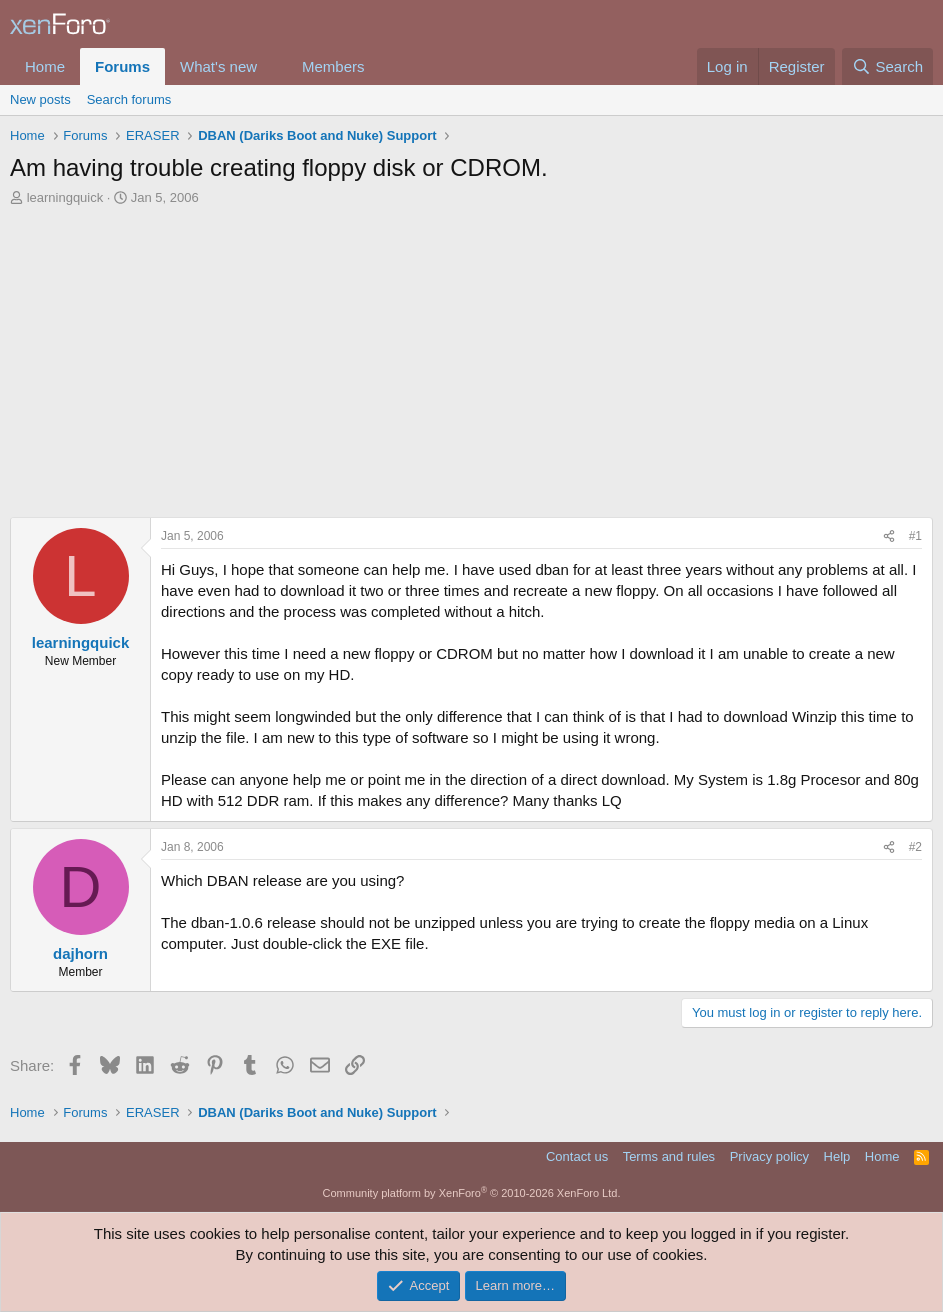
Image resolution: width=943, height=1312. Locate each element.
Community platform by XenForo (472, 1193)
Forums (122, 66)
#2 (915, 847)
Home (45, 66)
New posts (40, 99)
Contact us (577, 1156)
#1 (915, 536)
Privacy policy (769, 1156)
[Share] (889, 536)
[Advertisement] (471, 367)
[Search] (887, 66)
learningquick (65, 197)
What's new (218, 66)
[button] (273, 66)
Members (333, 66)
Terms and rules (669, 1156)
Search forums (129, 99)
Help (837, 1156)
